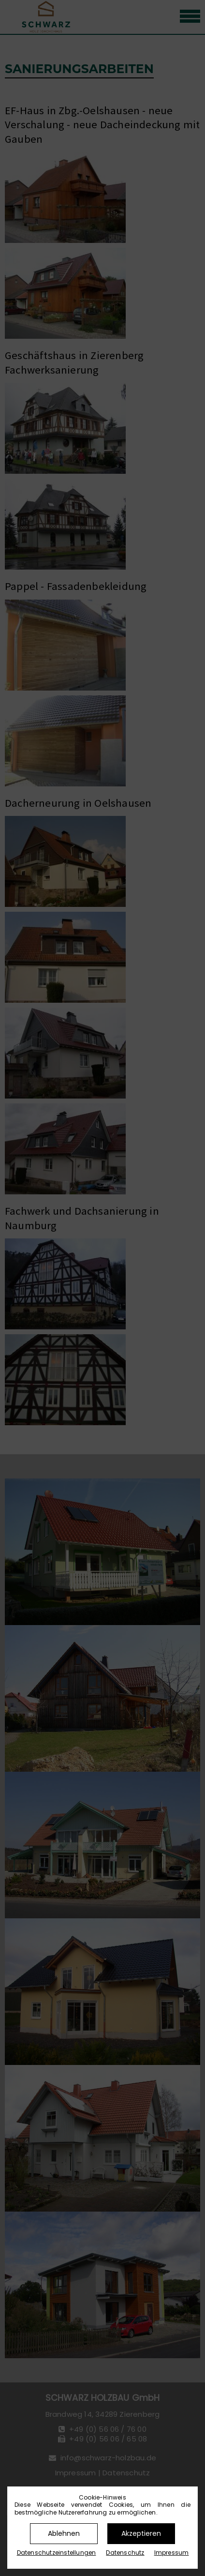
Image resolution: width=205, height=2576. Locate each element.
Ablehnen (64, 2533)
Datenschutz (125, 2552)
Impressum (171, 2552)
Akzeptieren (141, 2533)
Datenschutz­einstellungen (56, 2552)
